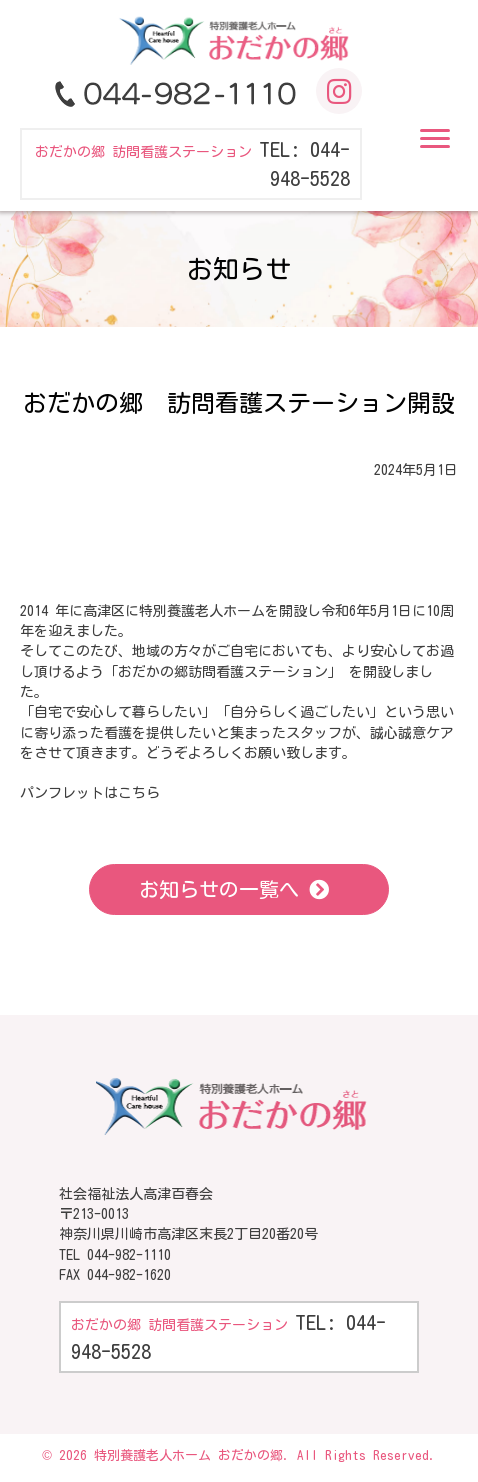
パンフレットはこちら (90, 793)
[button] (435, 139)
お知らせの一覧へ (219, 889)
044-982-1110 (129, 1255)
